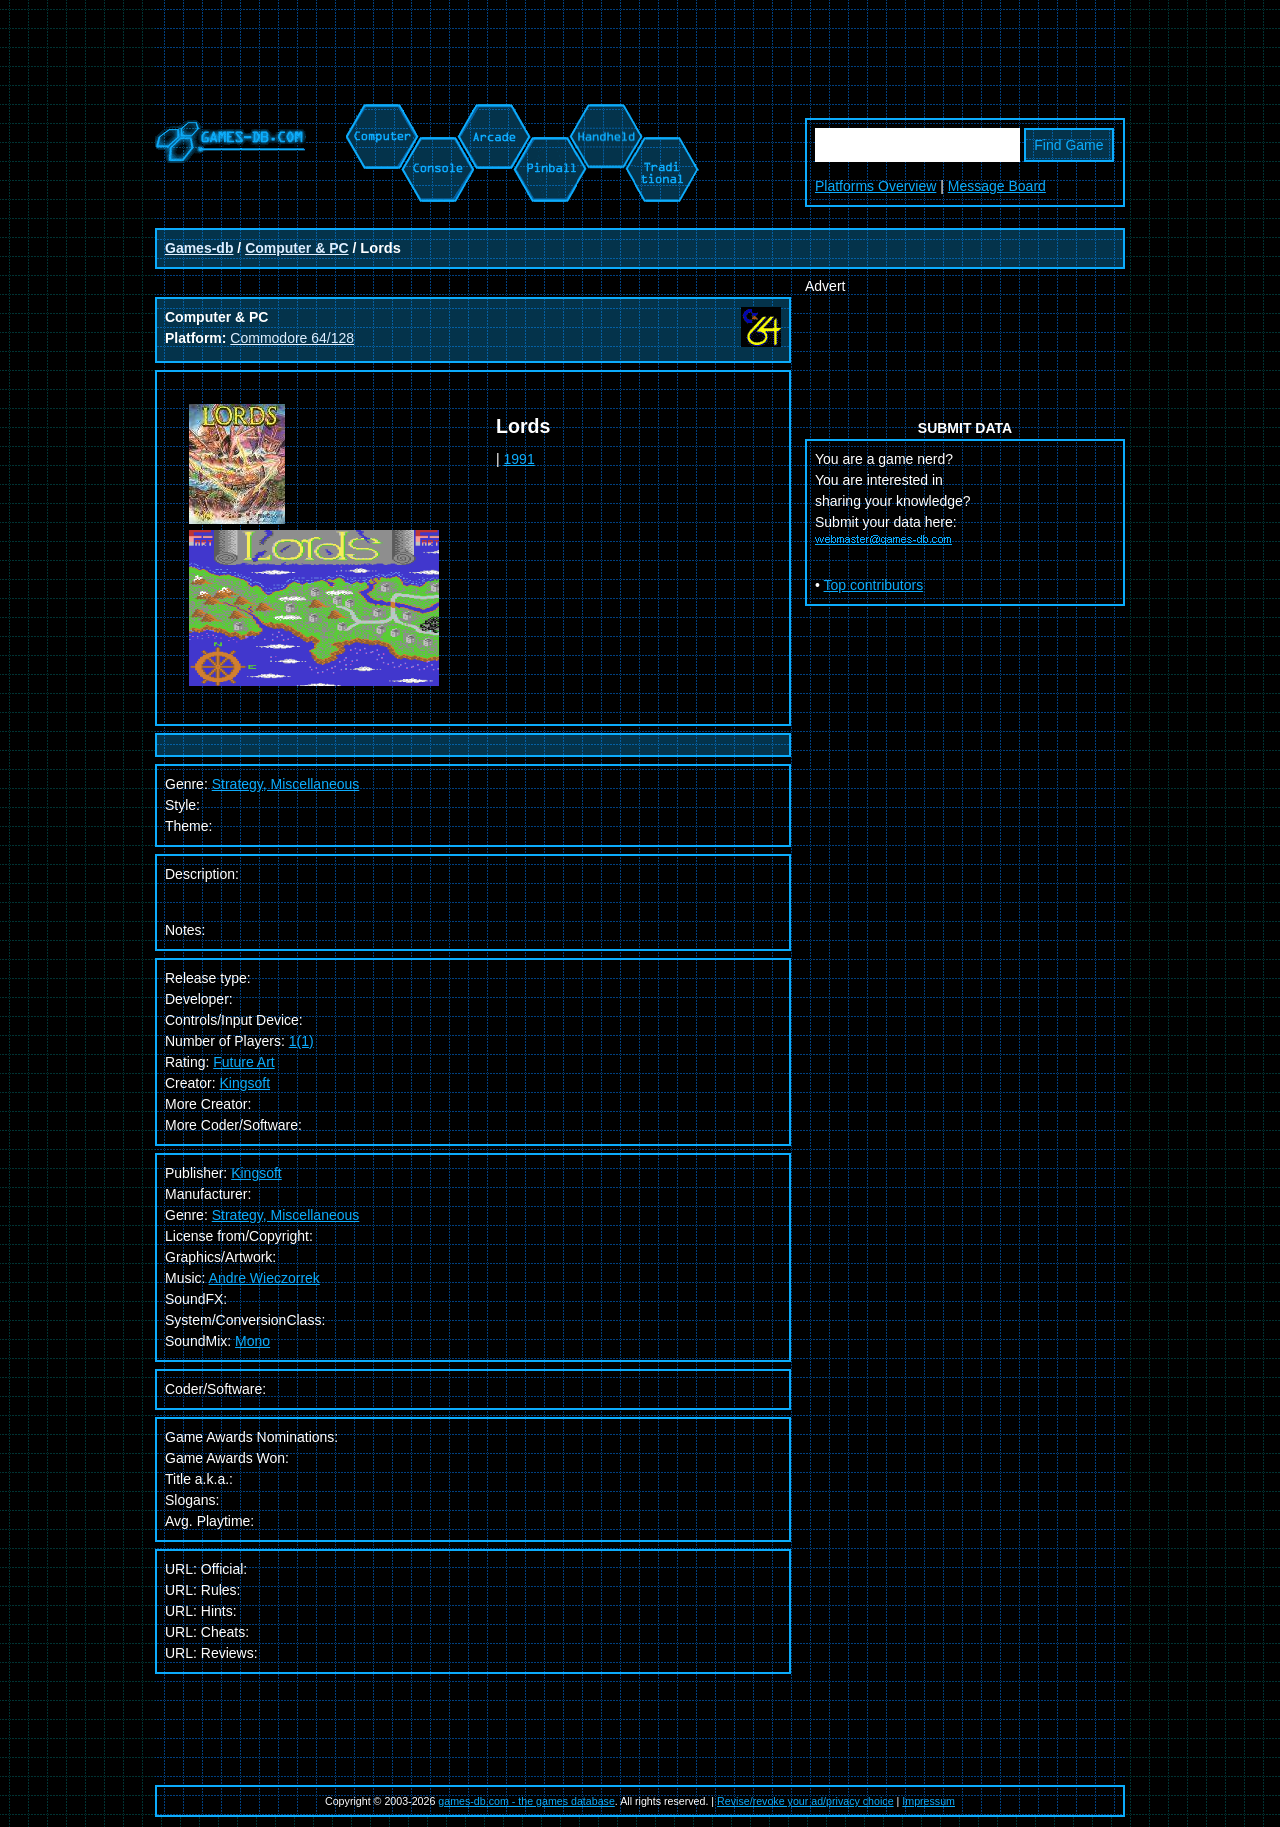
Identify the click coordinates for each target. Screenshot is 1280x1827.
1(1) (301, 1041)
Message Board (997, 186)
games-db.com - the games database (526, 1801)
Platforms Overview (875, 186)
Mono (252, 1341)
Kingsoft (244, 1083)
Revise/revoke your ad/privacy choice (805, 1801)
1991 (519, 459)
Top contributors (874, 585)
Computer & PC (296, 248)
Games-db (199, 248)
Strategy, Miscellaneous (286, 1215)
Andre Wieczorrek (264, 1278)
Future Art (243, 1062)
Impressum (928, 1801)
